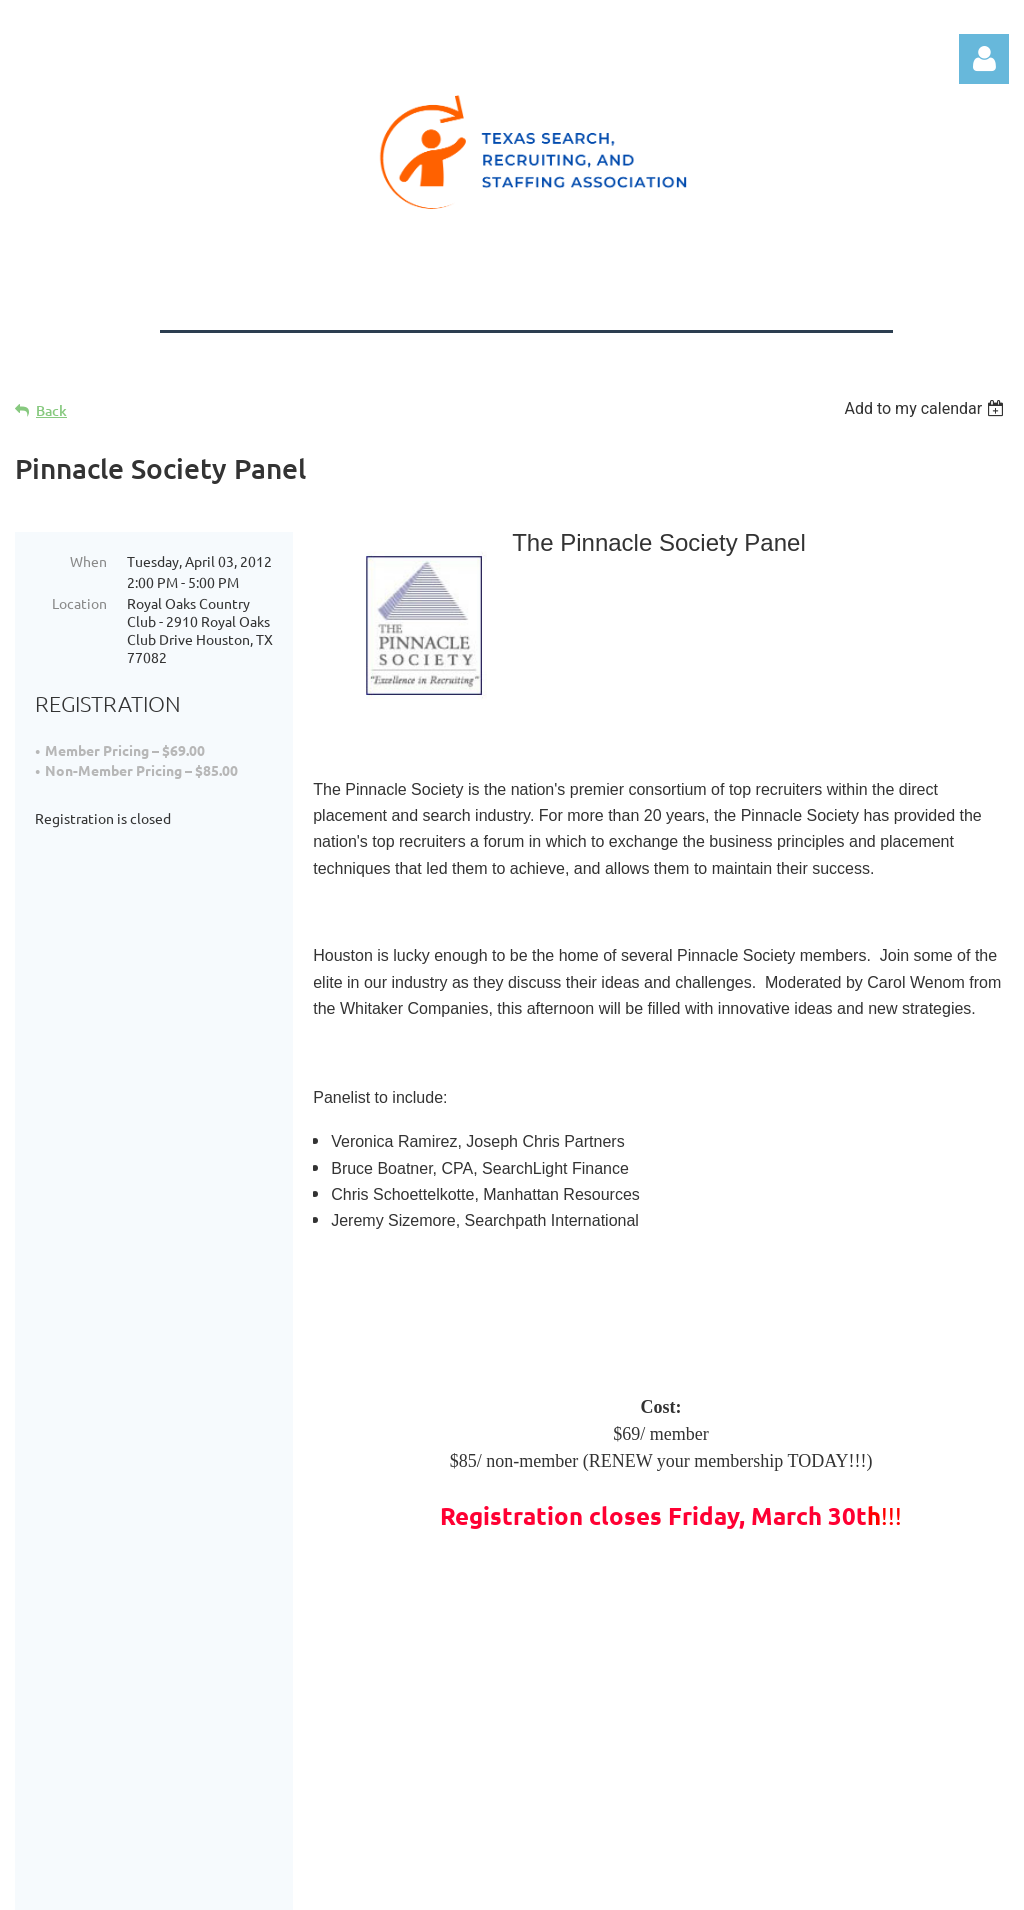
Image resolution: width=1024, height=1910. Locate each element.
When (88, 561)
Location (79, 603)
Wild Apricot (770, 1884)
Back (51, 410)
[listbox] (926, 408)
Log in (984, 59)
